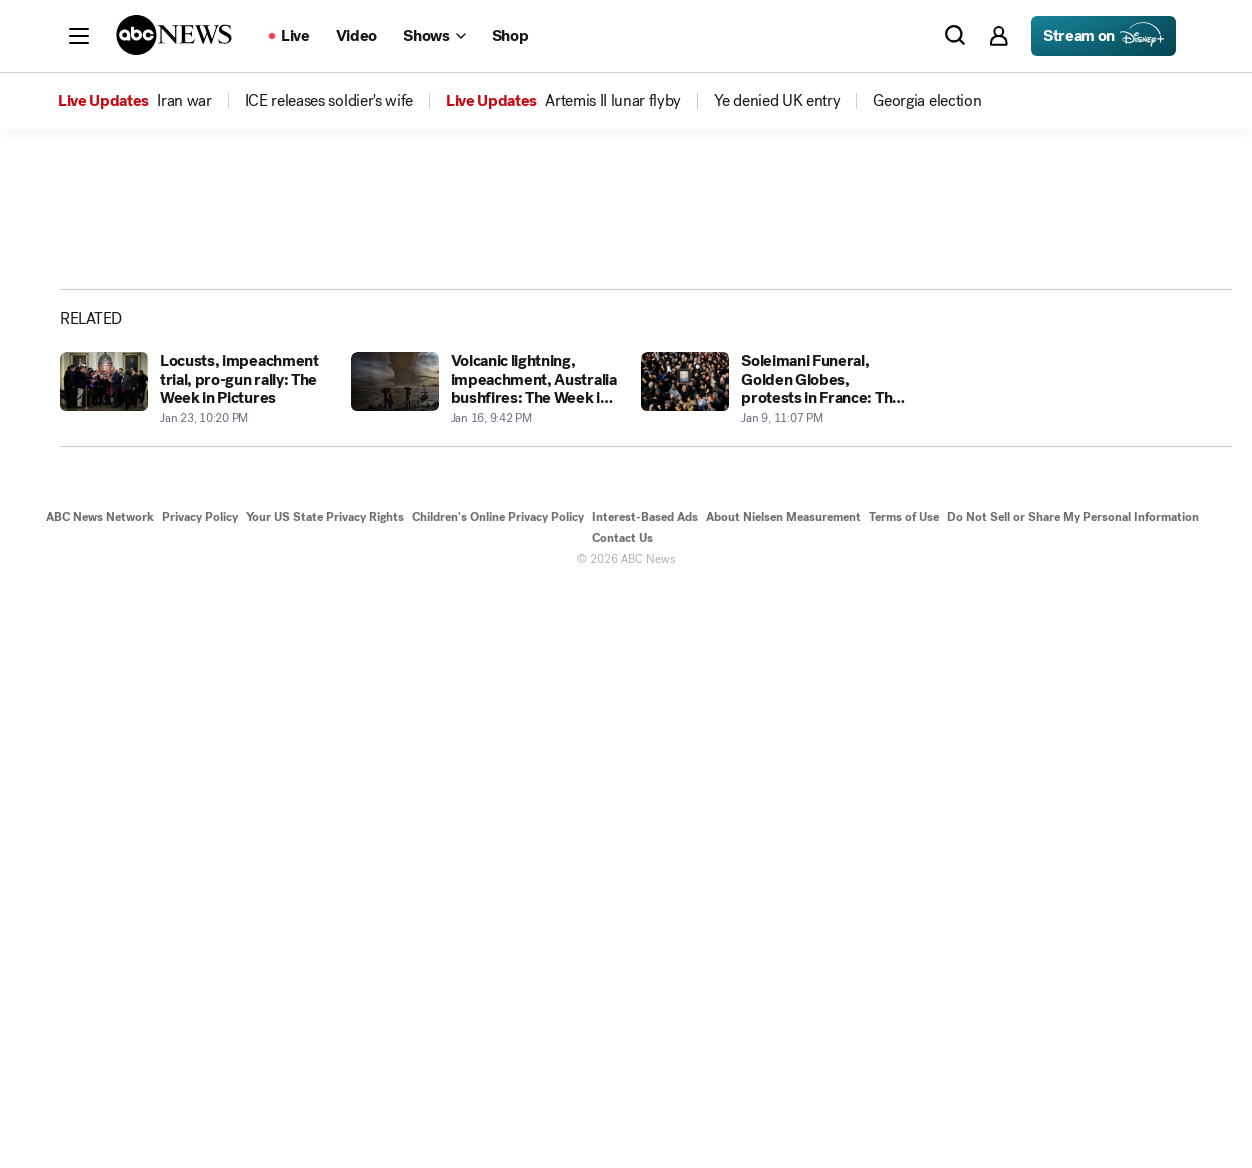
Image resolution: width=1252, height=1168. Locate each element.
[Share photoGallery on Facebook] (1014, 451)
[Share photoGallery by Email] (1114, 451)
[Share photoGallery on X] (1064, 451)
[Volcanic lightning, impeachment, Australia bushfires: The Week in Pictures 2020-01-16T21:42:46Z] (484, 967)
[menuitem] (184, 101)
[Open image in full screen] (884, 373)
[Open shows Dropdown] (434, 36)
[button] (79, 36)
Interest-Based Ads (645, 1095)
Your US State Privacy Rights (325, 1095)
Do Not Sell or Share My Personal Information (1073, 1095)
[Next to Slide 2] (880, 596)
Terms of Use (904, 1095)
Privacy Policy (200, 1095)
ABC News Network (100, 1095)
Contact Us (622, 1116)
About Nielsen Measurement (783, 1095)
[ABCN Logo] (174, 35)
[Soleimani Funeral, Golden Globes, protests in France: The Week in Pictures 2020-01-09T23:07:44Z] (774, 967)
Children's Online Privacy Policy (498, 1095)
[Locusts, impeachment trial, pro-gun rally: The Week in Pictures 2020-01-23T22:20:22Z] (193, 967)
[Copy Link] (1164, 451)
